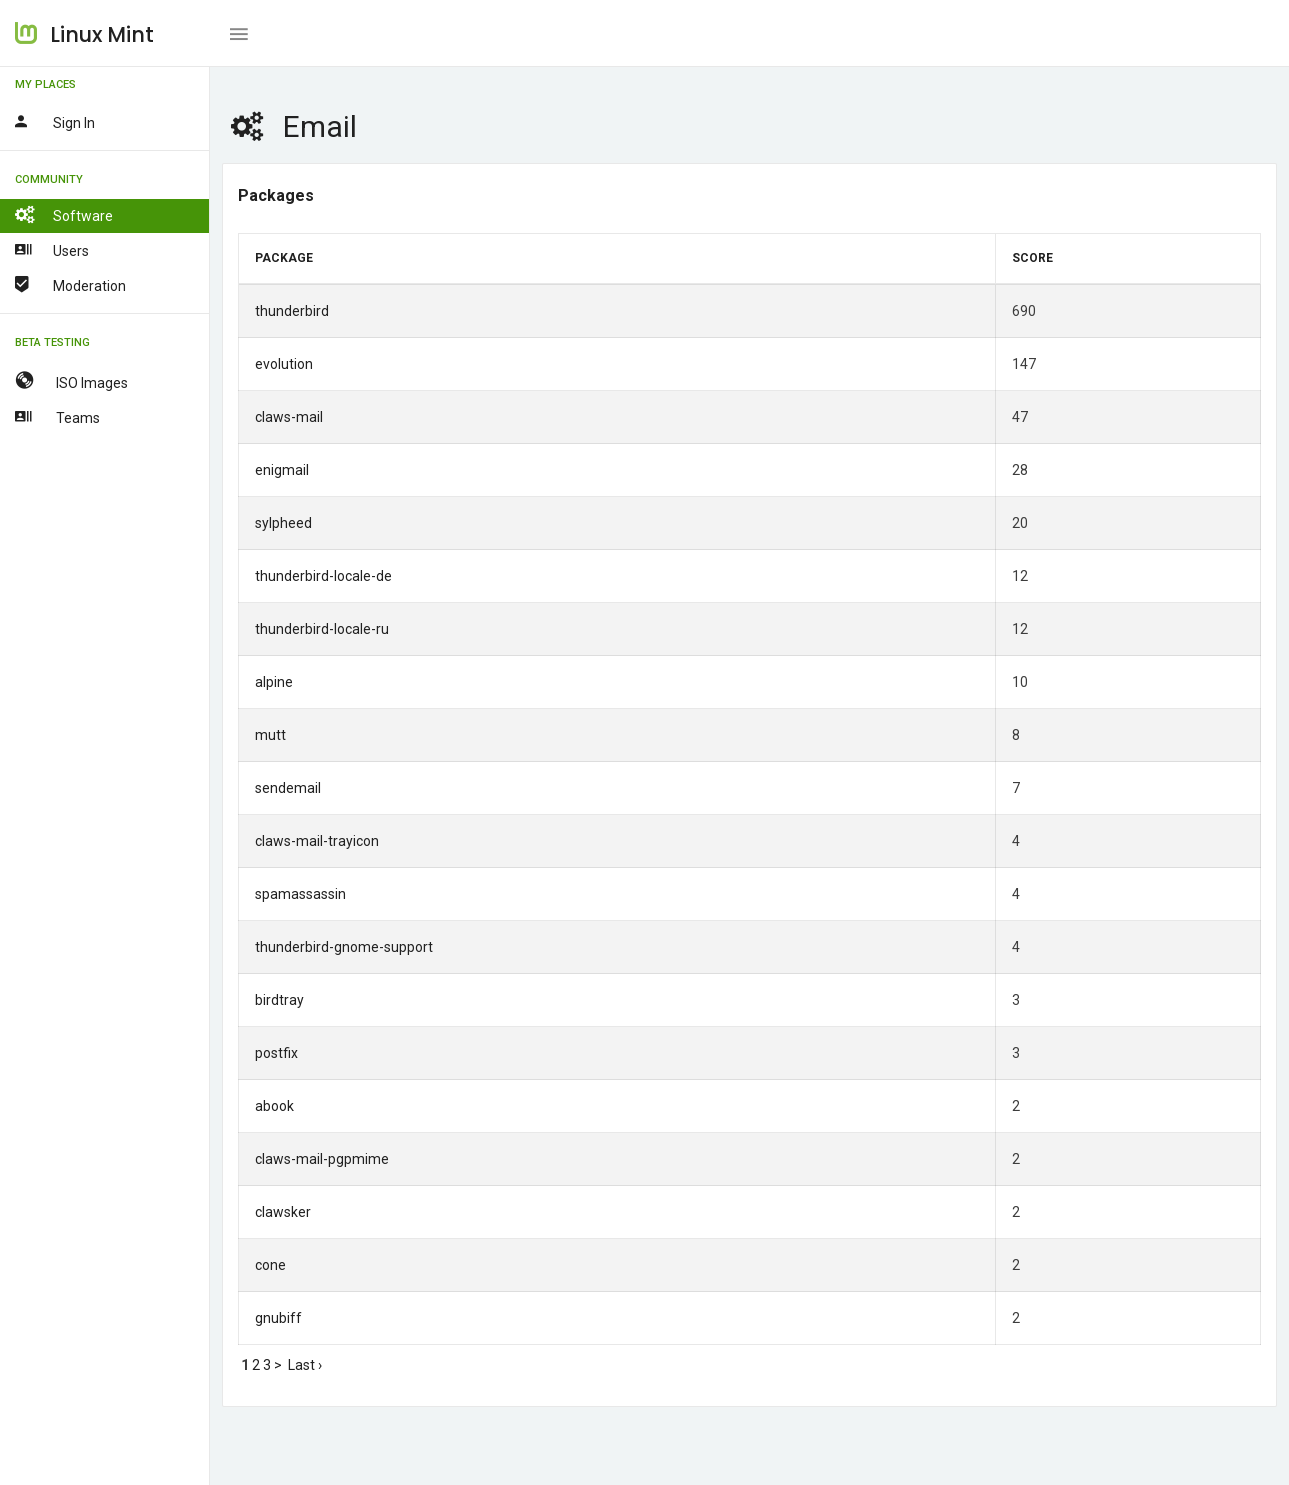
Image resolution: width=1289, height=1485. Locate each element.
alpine (274, 682)
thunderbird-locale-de (323, 576)
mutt (270, 735)
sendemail (288, 788)
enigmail (282, 470)
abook (274, 1106)
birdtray (279, 1000)
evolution (284, 364)
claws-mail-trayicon (317, 841)
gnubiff (278, 1318)
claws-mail (289, 417)
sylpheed (283, 523)
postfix (276, 1053)
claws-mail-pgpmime (322, 1159)
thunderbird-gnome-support (344, 947)
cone (270, 1265)
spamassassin (300, 894)
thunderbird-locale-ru (322, 629)
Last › (305, 1365)
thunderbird (292, 311)
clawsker (283, 1212)
